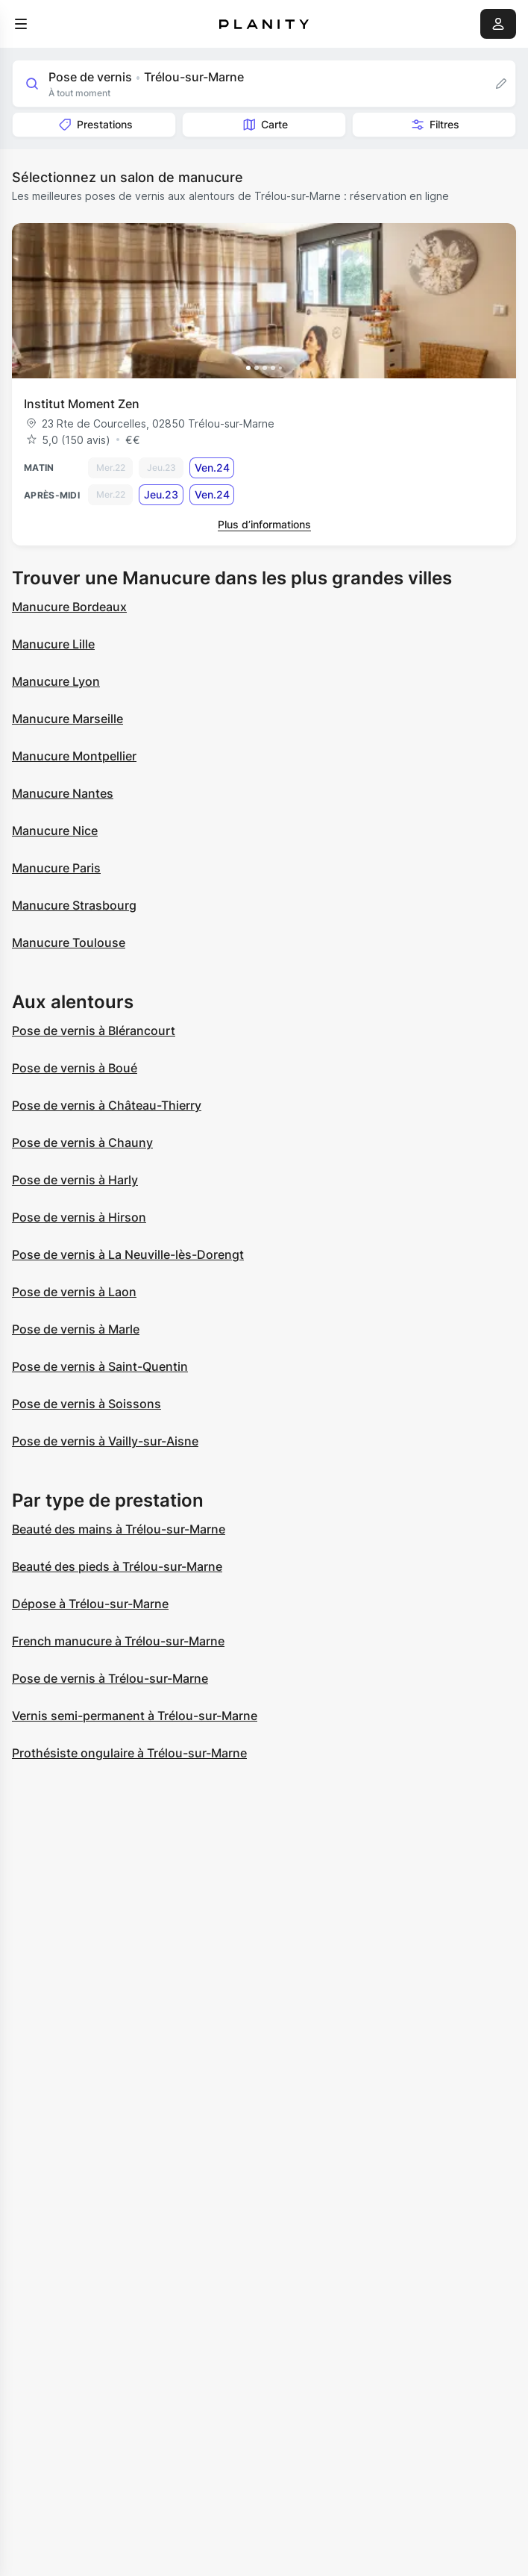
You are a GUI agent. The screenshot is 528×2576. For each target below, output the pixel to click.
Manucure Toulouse (68, 942)
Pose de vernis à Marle (75, 1329)
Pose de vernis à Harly (75, 1179)
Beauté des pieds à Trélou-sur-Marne (117, 1566)
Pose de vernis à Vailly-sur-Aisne (105, 1441)
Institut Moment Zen (81, 403)
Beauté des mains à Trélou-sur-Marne (118, 1529)
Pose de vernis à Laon (74, 1291)
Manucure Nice (55, 830)
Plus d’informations (264, 524)
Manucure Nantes (62, 793)
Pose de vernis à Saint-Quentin (100, 1366)
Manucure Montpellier (74, 755)
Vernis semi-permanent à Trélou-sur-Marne (134, 1715)
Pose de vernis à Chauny (82, 1142)
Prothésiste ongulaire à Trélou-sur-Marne (129, 1752)
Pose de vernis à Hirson (79, 1217)
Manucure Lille (53, 644)
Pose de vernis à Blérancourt (93, 1030)
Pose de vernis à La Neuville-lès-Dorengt (128, 1254)
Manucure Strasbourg (74, 905)
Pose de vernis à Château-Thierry (106, 1105)
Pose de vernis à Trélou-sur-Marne (110, 1678)
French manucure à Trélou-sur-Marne (118, 1641)
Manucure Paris (56, 867)
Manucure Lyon (56, 681)
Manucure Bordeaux (69, 606)
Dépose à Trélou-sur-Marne (90, 1603)
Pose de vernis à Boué (74, 1067)
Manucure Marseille (67, 718)
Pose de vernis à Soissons (86, 1403)
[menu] (21, 24)
